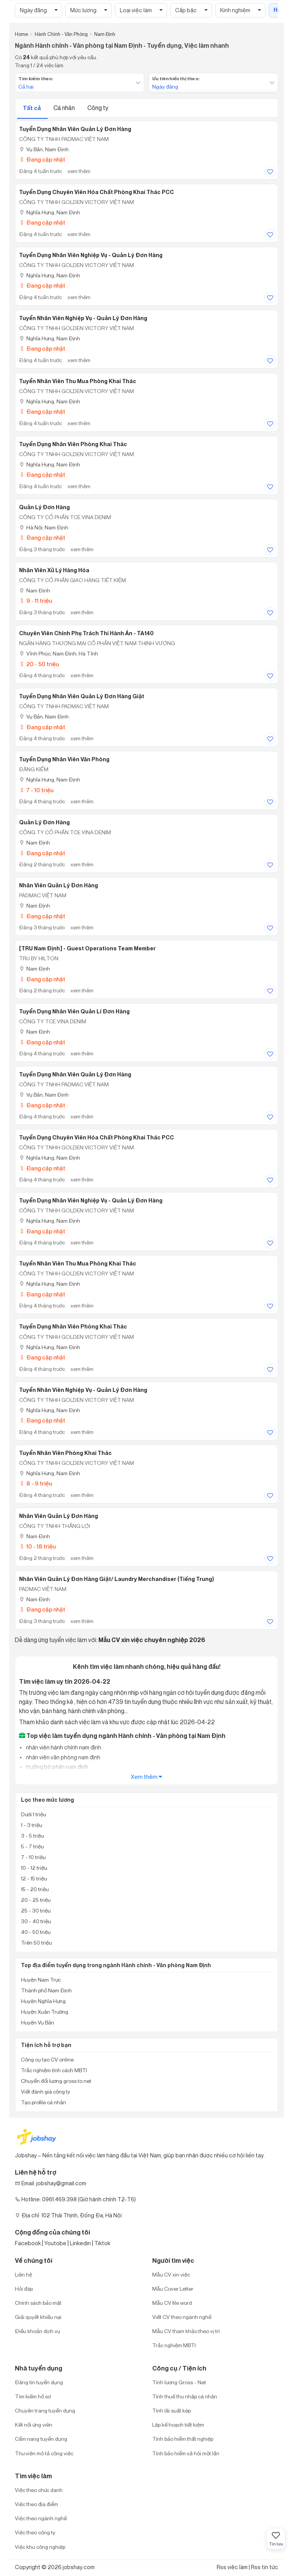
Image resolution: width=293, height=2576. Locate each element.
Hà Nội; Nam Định (43, 527)
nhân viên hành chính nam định (63, 1747)
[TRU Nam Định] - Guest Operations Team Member (87, 948)
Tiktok (102, 2243)
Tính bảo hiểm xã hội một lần (185, 2453)
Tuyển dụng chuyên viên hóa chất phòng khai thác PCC (96, 192)
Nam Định (34, 590)
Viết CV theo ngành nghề (181, 2317)
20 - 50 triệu (39, 664)
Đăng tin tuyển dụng (39, 2382)
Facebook (28, 2243)
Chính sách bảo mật (38, 2303)
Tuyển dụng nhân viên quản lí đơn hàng (74, 1011)
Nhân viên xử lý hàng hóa (54, 570)
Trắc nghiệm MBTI (174, 2345)
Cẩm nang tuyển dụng (41, 2439)
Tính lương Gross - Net (179, 2382)
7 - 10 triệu (36, 790)
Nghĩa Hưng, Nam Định (49, 212)
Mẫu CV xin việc (171, 2274)
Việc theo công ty (35, 2532)
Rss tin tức (264, 2567)
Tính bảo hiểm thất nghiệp (182, 2439)
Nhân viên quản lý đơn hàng (58, 885)
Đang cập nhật (42, 159)
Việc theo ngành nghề (41, 2518)
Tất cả (32, 108)
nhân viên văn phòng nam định (62, 1757)
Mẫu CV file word (172, 2303)
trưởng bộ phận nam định (56, 1767)
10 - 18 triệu (37, 1546)
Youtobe (55, 2243)
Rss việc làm (232, 2567)
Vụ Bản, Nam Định (44, 149)
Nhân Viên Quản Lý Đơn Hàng (58, 1516)
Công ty (97, 107)
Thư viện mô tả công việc (44, 2453)
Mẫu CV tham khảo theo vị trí (186, 2331)
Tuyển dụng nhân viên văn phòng (64, 759)
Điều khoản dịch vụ (37, 2331)
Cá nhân (64, 107)
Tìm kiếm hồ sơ (33, 2396)
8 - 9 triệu (35, 1483)
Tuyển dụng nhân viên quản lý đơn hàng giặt (81, 696)
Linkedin (80, 2243)
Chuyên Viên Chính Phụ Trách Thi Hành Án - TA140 (86, 633)
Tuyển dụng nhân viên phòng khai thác (73, 444)
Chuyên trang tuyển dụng (45, 2410)
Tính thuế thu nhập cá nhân (184, 2396)
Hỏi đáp (24, 2289)
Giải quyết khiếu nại (38, 2317)
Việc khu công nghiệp (40, 2547)
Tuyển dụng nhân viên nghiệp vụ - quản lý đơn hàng (91, 255)
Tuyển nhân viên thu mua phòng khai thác (77, 381)
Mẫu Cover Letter (172, 2289)
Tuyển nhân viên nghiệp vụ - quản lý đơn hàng (83, 318)
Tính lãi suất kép (171, 2410)
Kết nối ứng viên (33, 2425)
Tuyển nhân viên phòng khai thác (65, 1453)
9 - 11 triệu (35, 600)
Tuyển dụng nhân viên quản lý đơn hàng (75, 129)
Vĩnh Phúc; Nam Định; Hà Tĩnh (58, 653)
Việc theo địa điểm (36, 2504)
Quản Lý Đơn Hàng (44, 507)
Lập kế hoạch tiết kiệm (178, 2425)
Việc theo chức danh (39, 2490)
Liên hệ (23, 2274)
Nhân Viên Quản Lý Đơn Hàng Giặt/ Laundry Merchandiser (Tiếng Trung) (116, 1579)
